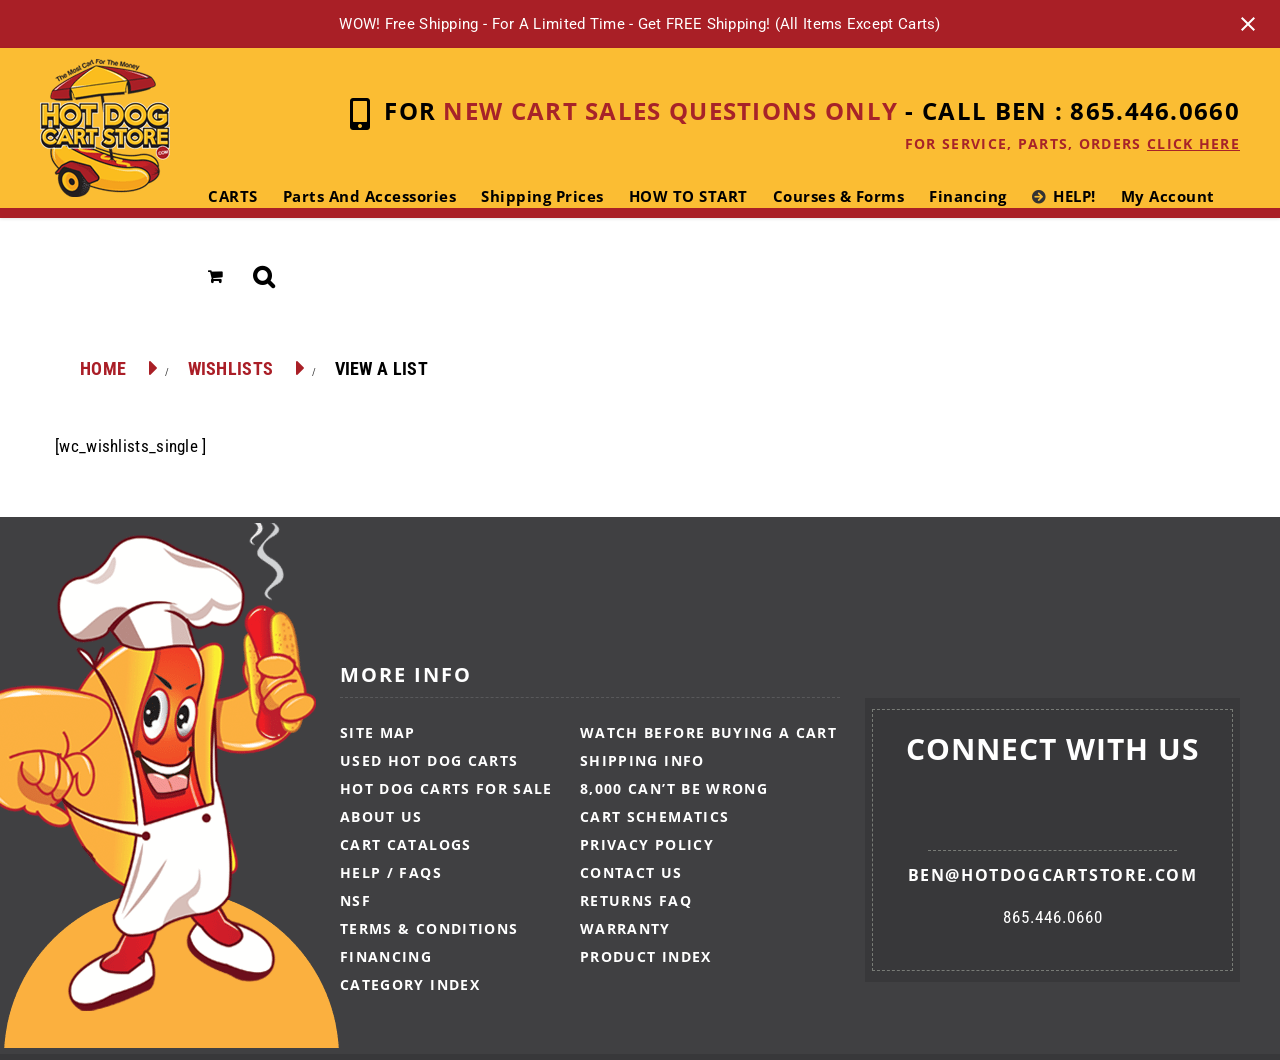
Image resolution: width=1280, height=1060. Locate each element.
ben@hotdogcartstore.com (1053, 875)
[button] (264, 277)
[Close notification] (1248, 24)
